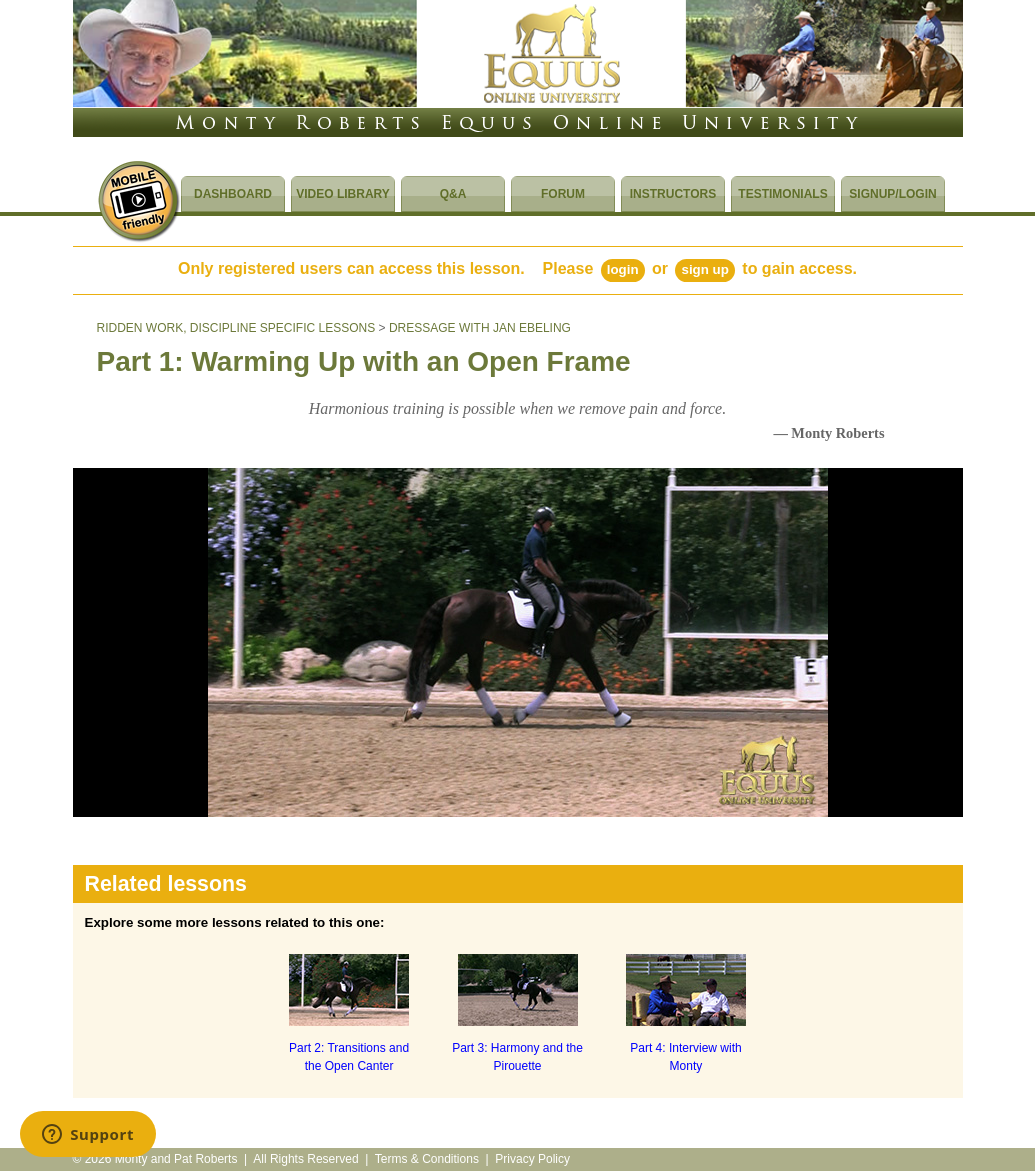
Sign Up (704, 269)
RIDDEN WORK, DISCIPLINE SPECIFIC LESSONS (236, 328)
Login (623, 269)
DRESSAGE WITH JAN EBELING (480, 328)
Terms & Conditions (427, 1159)
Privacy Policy (532, 1159)
